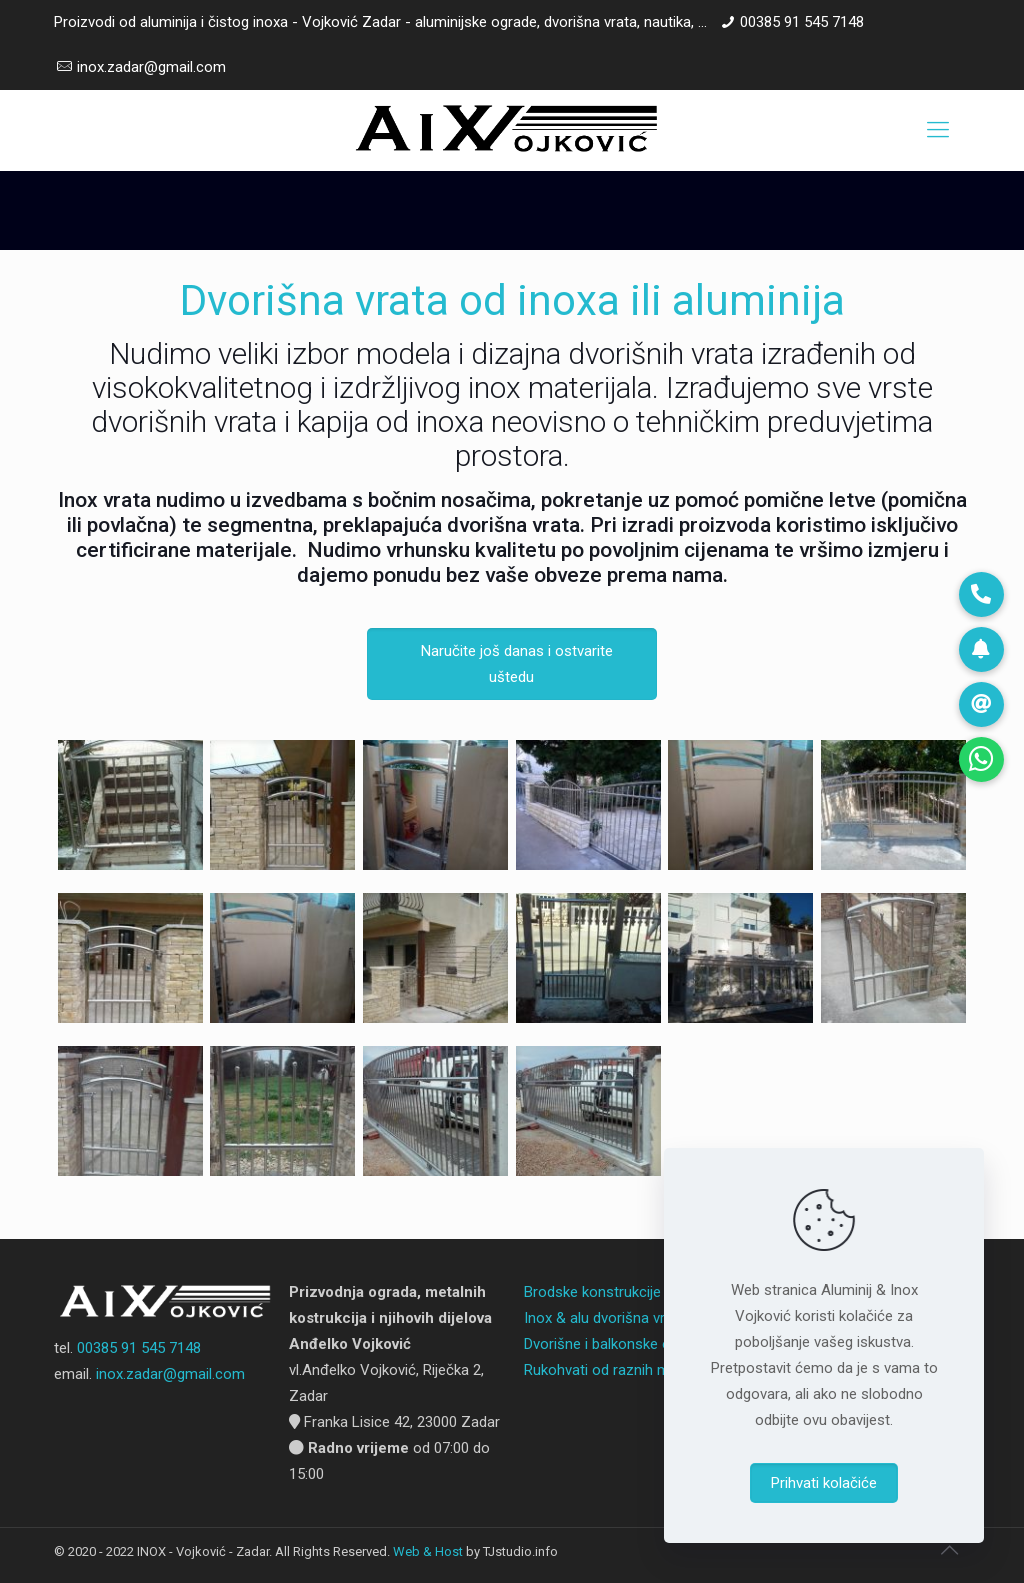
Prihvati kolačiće (824, 1483)
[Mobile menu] (938, 130)
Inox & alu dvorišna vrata (605, 1318)
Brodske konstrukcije (592, 1292)
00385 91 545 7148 (802, 22)
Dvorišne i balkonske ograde (616, 1344)
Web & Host (428, 1551)
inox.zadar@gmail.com (151, 67)
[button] (981, 759)
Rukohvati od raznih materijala (622, 1370)
